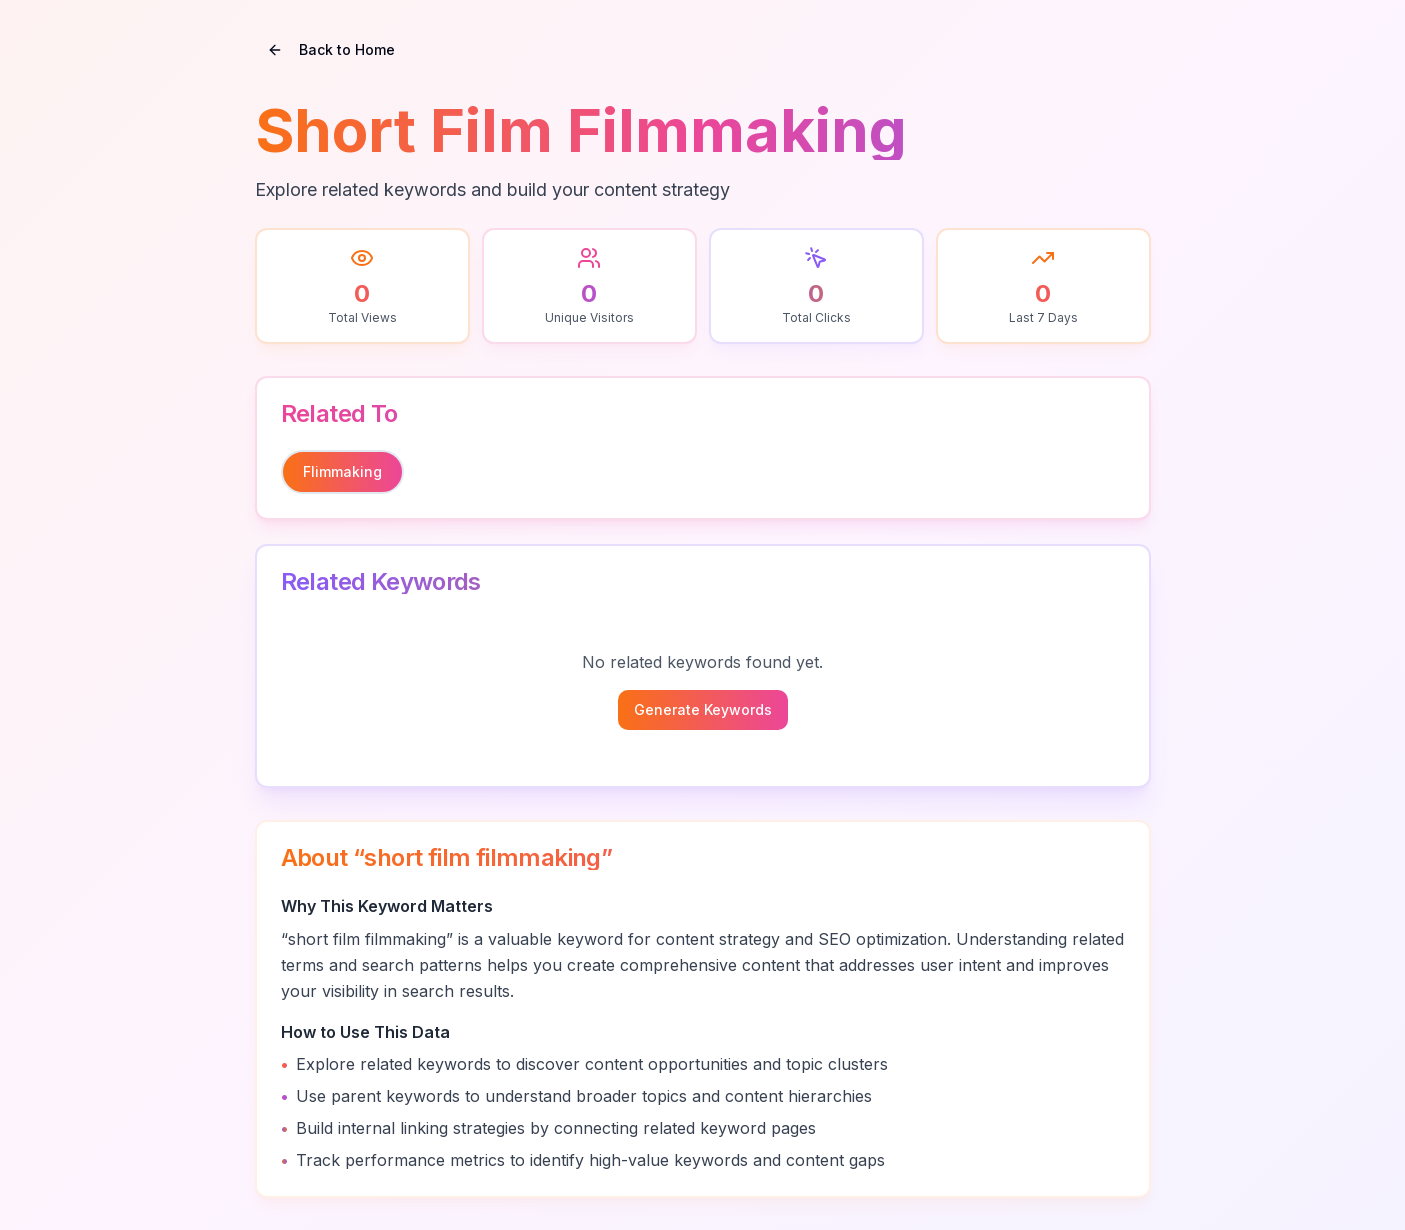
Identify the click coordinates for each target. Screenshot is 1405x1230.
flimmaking (342, 471)
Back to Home (331, 49)
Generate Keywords (703, 709)
